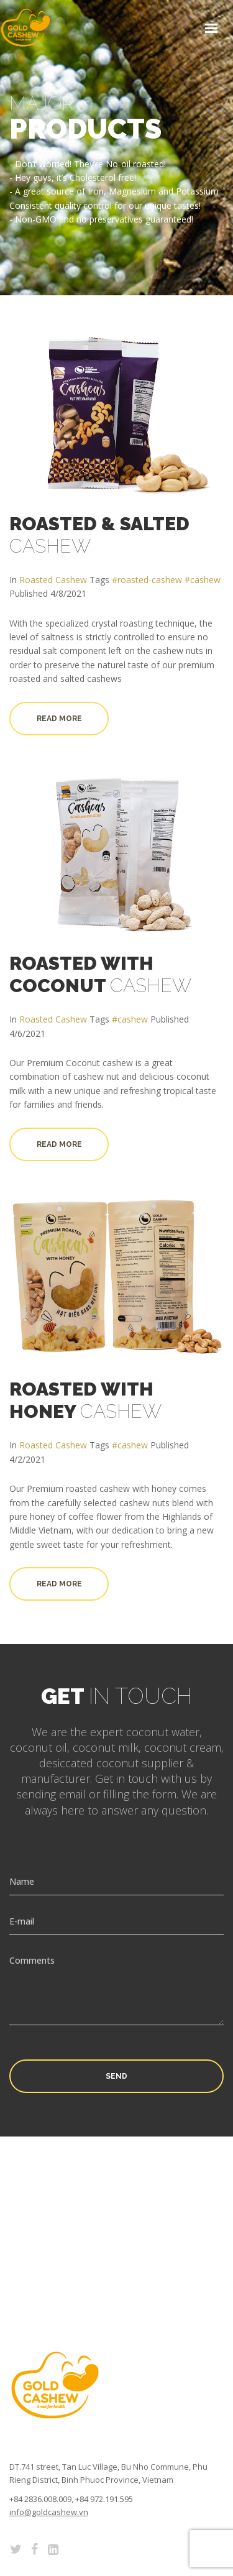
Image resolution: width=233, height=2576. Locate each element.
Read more (59, 718)
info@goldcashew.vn (48, 2512)
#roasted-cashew (147, 580)
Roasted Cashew (53, 580)
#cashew (203, 580)
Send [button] (116, 2076)
